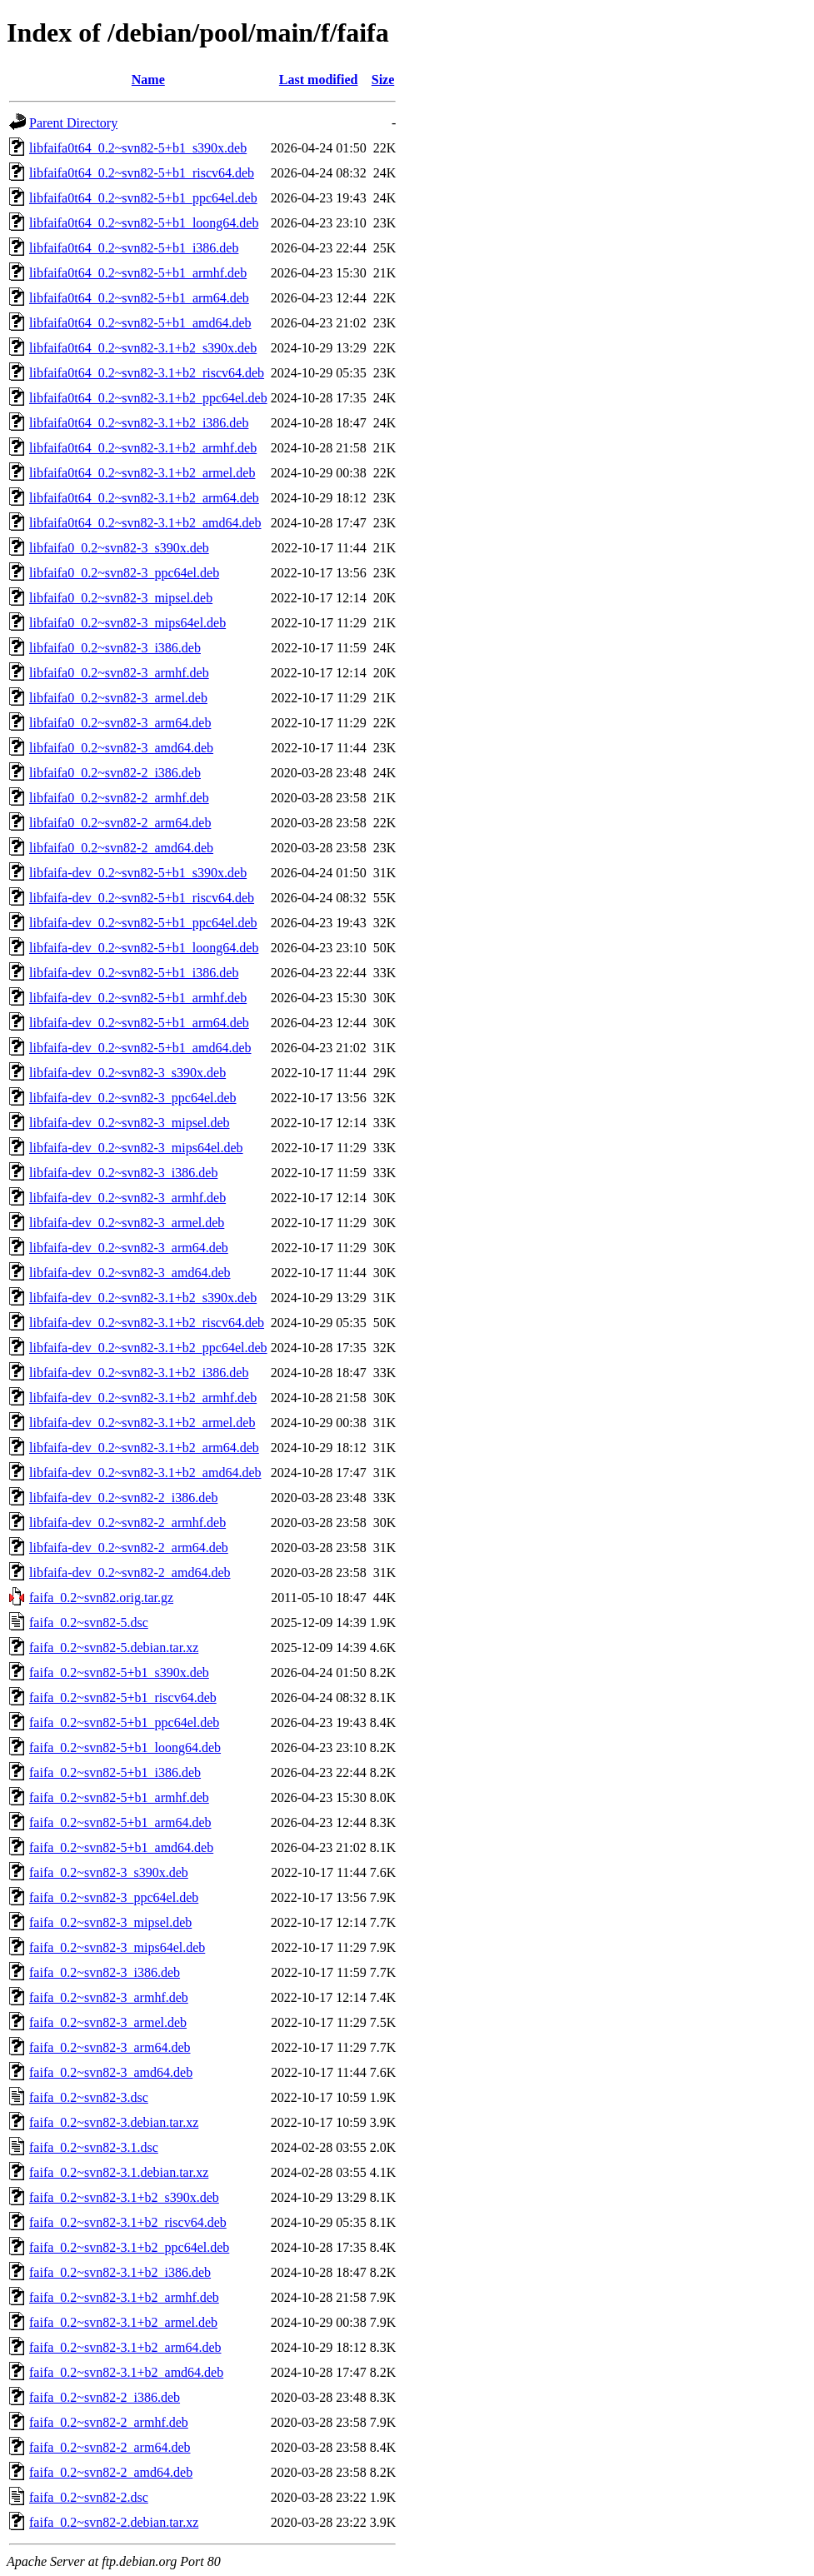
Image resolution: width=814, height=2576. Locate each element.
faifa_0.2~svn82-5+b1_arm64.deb (120, 1822)
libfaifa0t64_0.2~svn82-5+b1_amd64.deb (140, 323)
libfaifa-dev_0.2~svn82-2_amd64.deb (129, 1572)
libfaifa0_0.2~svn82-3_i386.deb (115, 648)
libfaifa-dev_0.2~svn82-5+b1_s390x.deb (138, 873)
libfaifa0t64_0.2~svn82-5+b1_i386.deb (133, 248)
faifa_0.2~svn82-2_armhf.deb (108, 2422)
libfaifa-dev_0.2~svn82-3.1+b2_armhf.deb (143, 1397)
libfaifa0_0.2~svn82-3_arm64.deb (120, 723)
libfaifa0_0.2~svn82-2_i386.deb (115, 773)
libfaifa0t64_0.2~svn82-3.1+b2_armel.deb (142, 473)
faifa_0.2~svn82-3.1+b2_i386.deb (120, 2272)
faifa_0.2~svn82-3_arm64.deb (110, 2047)
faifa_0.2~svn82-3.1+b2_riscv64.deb (128, 2222)
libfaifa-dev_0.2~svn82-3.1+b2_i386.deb (138, 1372)
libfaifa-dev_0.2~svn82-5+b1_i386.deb (133, 973)
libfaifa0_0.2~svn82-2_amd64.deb (121, 848)
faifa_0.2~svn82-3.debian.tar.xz (113, 2122)
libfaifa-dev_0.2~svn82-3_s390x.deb (127, 1073)
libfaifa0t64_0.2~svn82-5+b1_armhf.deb (138, 273)
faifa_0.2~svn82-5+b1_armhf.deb (119, 1797)
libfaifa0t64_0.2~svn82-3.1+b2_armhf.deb (143, 448)
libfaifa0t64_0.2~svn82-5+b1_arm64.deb (139, 298)
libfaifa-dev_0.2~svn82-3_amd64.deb (129, 1273)
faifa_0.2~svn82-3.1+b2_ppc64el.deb (129, 2247)
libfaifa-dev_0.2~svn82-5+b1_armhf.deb (138, 998)
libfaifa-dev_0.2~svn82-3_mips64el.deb (136, 1148)
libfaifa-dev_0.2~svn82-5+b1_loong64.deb (143, 948)
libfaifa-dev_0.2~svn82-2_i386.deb (123, 1497)
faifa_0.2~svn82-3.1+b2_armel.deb (123, 2322)
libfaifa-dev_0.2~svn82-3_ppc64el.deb (133, 1098)
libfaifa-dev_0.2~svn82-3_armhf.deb (127, 1198)
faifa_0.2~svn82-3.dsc (88, 2097)
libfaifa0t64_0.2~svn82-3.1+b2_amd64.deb (145, 523)
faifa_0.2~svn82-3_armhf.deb (108, 1997)
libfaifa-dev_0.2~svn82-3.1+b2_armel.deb (142, 1422)
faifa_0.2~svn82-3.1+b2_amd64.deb (126, 2372)
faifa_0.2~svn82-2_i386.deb (104, 2397)
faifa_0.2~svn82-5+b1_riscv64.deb (123, 1697)
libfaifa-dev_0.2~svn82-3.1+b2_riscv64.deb (146, 1322)
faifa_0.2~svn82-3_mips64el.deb (117, 1947)
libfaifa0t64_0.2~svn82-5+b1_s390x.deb (138, 148)
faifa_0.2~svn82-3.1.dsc (93, 2147)
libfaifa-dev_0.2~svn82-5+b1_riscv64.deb (141, 898)
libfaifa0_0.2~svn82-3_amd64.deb (121, 748)
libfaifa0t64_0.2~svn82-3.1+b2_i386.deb (138, 423)
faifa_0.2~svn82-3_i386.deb (104, 1972)
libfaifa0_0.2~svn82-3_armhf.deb (119, 673)
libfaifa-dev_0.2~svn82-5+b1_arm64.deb (139, 1023)
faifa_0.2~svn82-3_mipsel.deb (110, 1922)
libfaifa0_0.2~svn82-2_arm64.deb (120, 823)
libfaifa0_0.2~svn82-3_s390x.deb (119, 548)
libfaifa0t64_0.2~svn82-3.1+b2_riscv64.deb (146, 373)
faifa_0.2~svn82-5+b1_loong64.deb (125, 1747)
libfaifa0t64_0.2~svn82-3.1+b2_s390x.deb (143, 348)
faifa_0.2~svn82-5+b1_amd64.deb (121, 1847)
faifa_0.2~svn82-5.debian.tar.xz (113, 1647)
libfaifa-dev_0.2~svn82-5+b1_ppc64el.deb (143, 923)
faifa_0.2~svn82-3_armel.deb (108, 2022)
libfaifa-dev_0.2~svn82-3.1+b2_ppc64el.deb (148, 1347)
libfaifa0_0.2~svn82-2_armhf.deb (119, 798)
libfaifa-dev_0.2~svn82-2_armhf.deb (127, 1522)
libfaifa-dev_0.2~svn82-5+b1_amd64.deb (140, 1048)
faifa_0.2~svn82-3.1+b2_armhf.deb (124, 2297)
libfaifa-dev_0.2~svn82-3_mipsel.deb (129, 1123)
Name (148, 79)
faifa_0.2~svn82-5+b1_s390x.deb (119, 1672)
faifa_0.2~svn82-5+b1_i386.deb (115, 1772)
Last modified (318, 79)
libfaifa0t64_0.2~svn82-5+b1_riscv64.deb (141, 173)
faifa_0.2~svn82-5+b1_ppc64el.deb (124, 1722)
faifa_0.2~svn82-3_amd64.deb (110, 2072)
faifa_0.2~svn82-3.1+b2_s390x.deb (124, 2197)
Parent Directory (73, 123)
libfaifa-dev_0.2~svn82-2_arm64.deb (128, 1547)
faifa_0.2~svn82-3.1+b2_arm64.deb (125, 2347)
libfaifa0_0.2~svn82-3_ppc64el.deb (124, 573)
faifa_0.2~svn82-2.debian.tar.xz (113, 2522)
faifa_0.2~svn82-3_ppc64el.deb (113, 1897)
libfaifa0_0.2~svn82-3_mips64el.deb (127, 623)
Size (383, 79)
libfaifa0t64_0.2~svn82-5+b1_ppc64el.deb (143, 198)
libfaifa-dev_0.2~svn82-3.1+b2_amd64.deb (145, 1472)
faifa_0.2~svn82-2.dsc (88, 2497)
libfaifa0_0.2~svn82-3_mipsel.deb (120, 598)
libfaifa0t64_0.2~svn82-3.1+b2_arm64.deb (144, 498)
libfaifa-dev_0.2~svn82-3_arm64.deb (128, 1248)
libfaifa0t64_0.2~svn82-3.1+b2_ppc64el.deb (148, 398)
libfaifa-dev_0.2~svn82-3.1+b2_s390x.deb (143, 1297)
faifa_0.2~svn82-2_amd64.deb (110, 2472)
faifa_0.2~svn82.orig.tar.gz (101, 1597)
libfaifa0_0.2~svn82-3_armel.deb (118, 698)
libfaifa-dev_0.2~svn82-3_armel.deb (126, 1223)
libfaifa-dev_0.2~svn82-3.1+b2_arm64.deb (144, 1447)
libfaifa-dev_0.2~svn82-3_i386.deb (123, 1173)
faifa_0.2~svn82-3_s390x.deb (108, 1872)
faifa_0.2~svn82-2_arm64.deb (110, 2447)
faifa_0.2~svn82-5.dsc (88, 1622)
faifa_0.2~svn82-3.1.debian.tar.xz (118, 2172)
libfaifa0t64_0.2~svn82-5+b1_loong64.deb (143, 223)
